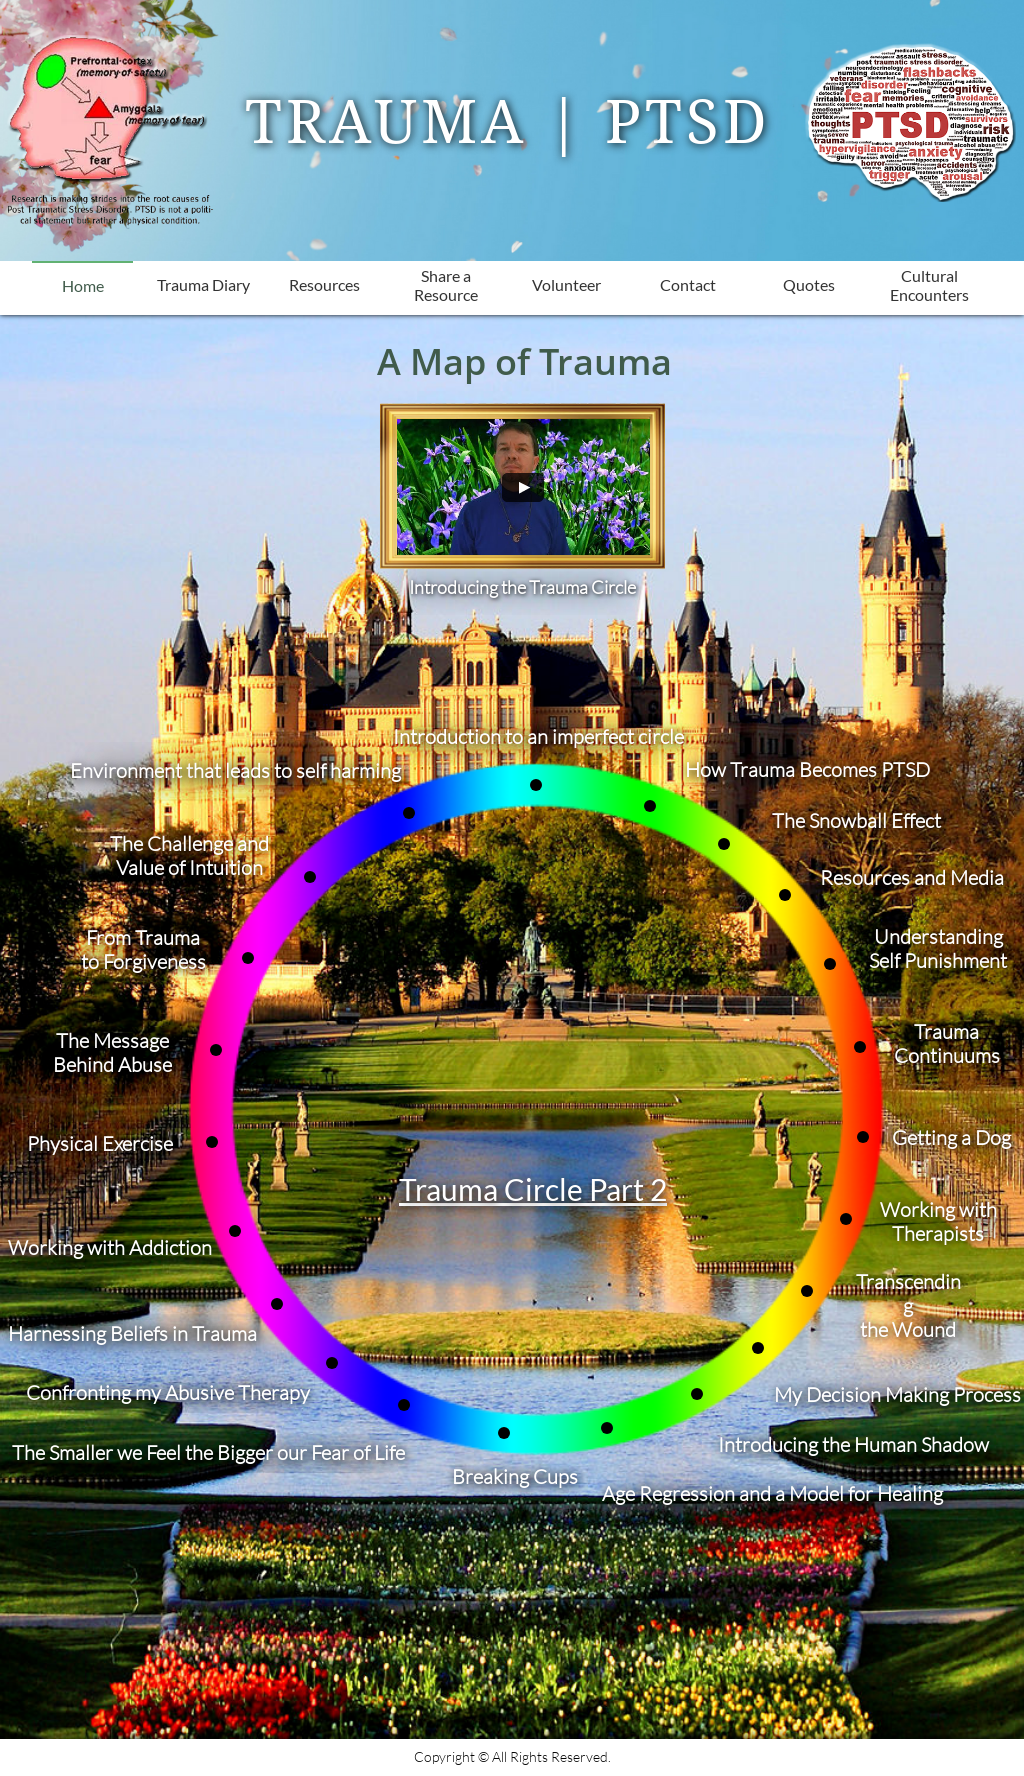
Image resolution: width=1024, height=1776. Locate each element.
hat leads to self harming (297, 770)
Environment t (131, 770)
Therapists (938, 1233)
